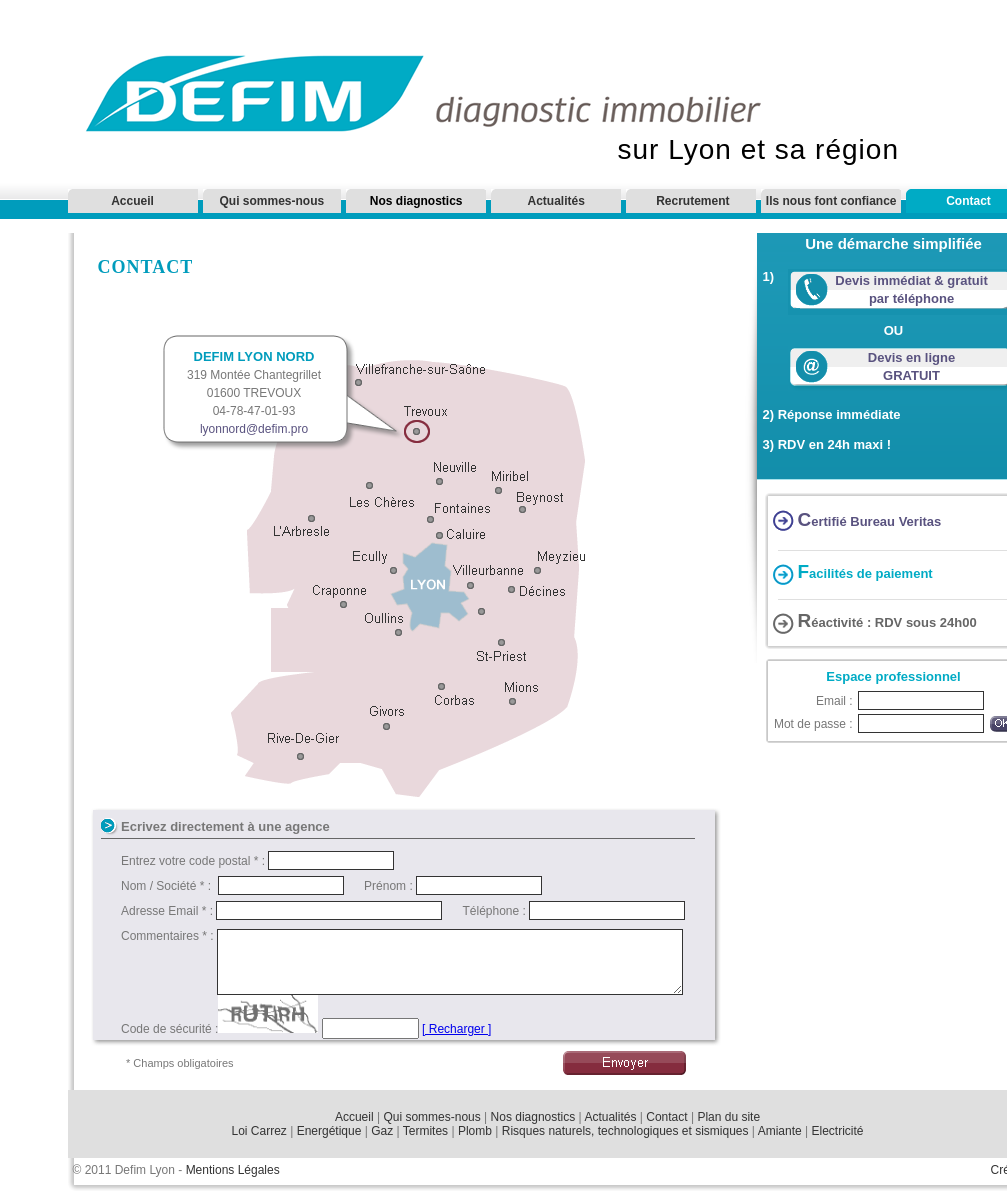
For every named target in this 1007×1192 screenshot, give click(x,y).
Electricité (837, 1131)
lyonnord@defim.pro (254, 429)
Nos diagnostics (533, 1117)
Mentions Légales (233, 1170)
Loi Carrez (259, 1131)
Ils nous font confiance (831, 201)
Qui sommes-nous (272, 201)
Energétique (329, 1131)
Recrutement (692, 201)
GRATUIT (911, 375)
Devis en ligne (911, 357)
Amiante (780, 1131)
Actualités (556, 201)
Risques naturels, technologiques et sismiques (627, 1131)
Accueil (132, 201)
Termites (425, 1131)
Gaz (382, 1131)
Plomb (475, 1131)
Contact (666, 1117)
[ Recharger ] (456, 1029)
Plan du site (728, 1117)
